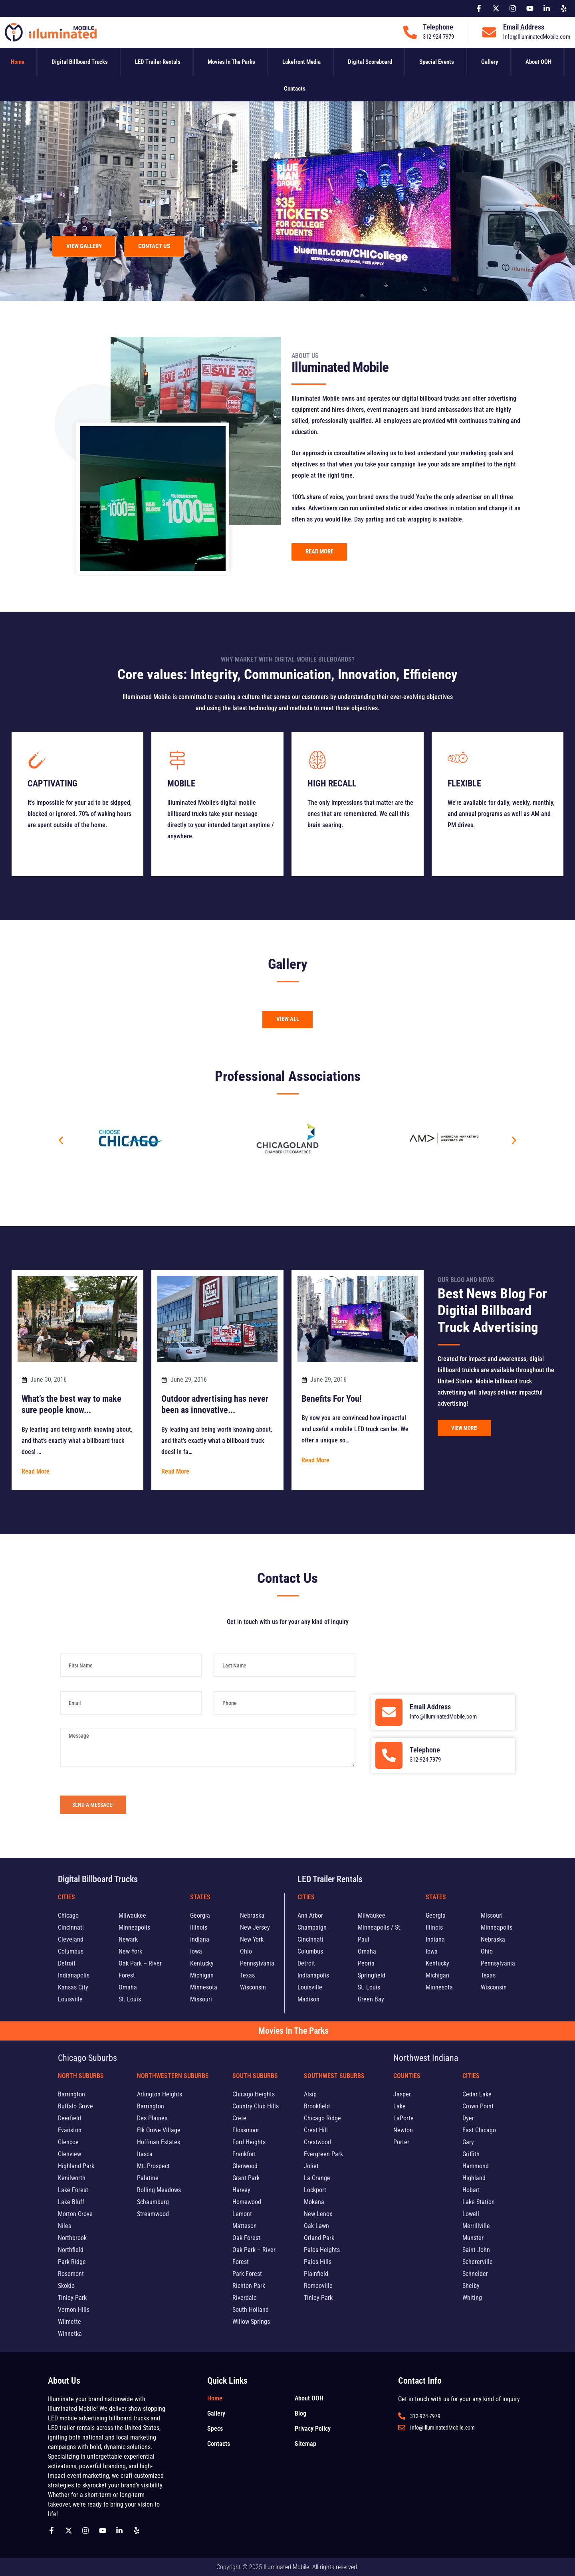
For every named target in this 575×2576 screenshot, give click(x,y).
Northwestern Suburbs (173, 2076)
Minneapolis (134, 1927)
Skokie (66, 2286)
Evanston (69, 2130)
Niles (64, 2226)
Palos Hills (317, 2262)
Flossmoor (245, 2130)
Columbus (70, 1951)
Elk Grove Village (158, 2130)
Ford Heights (249, 2142)
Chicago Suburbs (87, 2058)
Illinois (198, 1927)
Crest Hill (316, 2130)
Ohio (246, 1951)
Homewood (246, 2202)
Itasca (145, 2154)
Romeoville (318, 2286)
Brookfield (317, 2106)
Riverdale (244, 2297)
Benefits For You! (331, 1398)
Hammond (475, 2166)
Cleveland (70, 1939)
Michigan (202, 1975)
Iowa (196, 1951)
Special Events (436, 61)
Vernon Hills (73, 2309)
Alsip (310, 2094)
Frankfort (244, 2154)
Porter (401, 2142)
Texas (247, 1975)
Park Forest (247, 2274)
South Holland (250, 2309)
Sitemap (305, 2444)
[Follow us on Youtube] (104, 2530)
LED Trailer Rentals (157, 61)
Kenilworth (71, 2178)
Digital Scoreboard (370, 61)
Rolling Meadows (159, 2190)
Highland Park (76, 2166)
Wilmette (69, 2321)
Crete (239, 2118)
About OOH (538, 61)
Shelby (471, 2286)
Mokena (314, 2202)
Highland (474, 2178)
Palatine (148, 2178)
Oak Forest (246, 2238)
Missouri (201, 1999)
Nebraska (252, 1915)
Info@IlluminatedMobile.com (536, 36)
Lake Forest (73, 2190)
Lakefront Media (301, 61)
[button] (61, 1140)
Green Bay (371, 1999)
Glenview (69, 2154)
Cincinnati (71, 1927)
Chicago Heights (253, 2094)
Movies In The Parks (231, 61)
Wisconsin (253, 1987)
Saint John (476, 2250)
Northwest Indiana (425, 2058)
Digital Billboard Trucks (80, 61)
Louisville (70, 1999)
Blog (300, 2413)
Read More (36, 1471)
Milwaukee (132, 1915)
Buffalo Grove (75, 2106)
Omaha (128, 1987)
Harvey (241, 2190)
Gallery (489, 61)
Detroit (66, 1963)
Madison (308, 1999)
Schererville (477, 2262)
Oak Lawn (316, 2226)
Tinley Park (72, 2297)
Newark (128, 1939)
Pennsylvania (257, 1963)
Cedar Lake (477, 2094)
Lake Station (478, 2202)
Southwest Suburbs (334, 2076)
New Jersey (255, 1927)
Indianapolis (73, 1975)
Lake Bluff (71, 2202)
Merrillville (476, 2226)
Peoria (366, 1963)
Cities (66, 1897)
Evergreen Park (323, 2154)
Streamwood (153, 2214)
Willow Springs (251, 2321)
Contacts (294, 88)
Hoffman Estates (158, 2142)
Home (17, 61)
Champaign (312, 1927)
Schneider (475, 2274)
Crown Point (478, 2106)
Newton (403, 2130)
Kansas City (73, 1987)
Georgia (200, 1915)
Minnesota (203, 1987)
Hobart (471, 2190)
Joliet (311, 2166)
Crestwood (317, 2142)
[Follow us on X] (70, 2530)
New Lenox (318, 2214)
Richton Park (248, 2286)
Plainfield (316, 2274)
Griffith (471, 2154)
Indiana (199, 1939)
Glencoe (68, 2142)
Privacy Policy (313, 2428)
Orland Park (319, 2238)
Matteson (244, 2226)
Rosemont (71, 2274)
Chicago (68, 1915)
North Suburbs (81, 2076)
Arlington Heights (159, 2094)
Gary (468, 2142)
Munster (473, 2238)
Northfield (70, 2250)
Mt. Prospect (153, 2166)
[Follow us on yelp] (138, 2530)
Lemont (242, 2214)
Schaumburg (153, 2202)
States (200, 1897)
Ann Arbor (310, 1915)
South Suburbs (255, 2076)
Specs (215, 2428)
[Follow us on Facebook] (53, 2530)
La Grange (317, 2178)
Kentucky (202, 1963)
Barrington (71, 2094)
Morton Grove (75, 2214)
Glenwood (245, 2166)
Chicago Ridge (322, 2118)
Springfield (371, 1975)
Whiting (472, 2297)
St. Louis (130, 1999)
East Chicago (479, 2130)
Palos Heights (322, 2250)
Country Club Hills (255, 2106)
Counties (406, 2076)
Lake (399, 2106)
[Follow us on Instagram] (87, 2530)
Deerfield (69, 2118)
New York (130, 1951)
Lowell (470, 2214)
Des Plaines (152, 2118)
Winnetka (70, 2333)
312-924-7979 (438, 36)
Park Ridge (72, 2262)
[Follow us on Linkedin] (121, 2530)
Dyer (468, 2118)
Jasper (402, 2094)
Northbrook (72, 2238)
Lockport (315, 2190)
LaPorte (403, 2118)
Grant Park (246, 2178)
